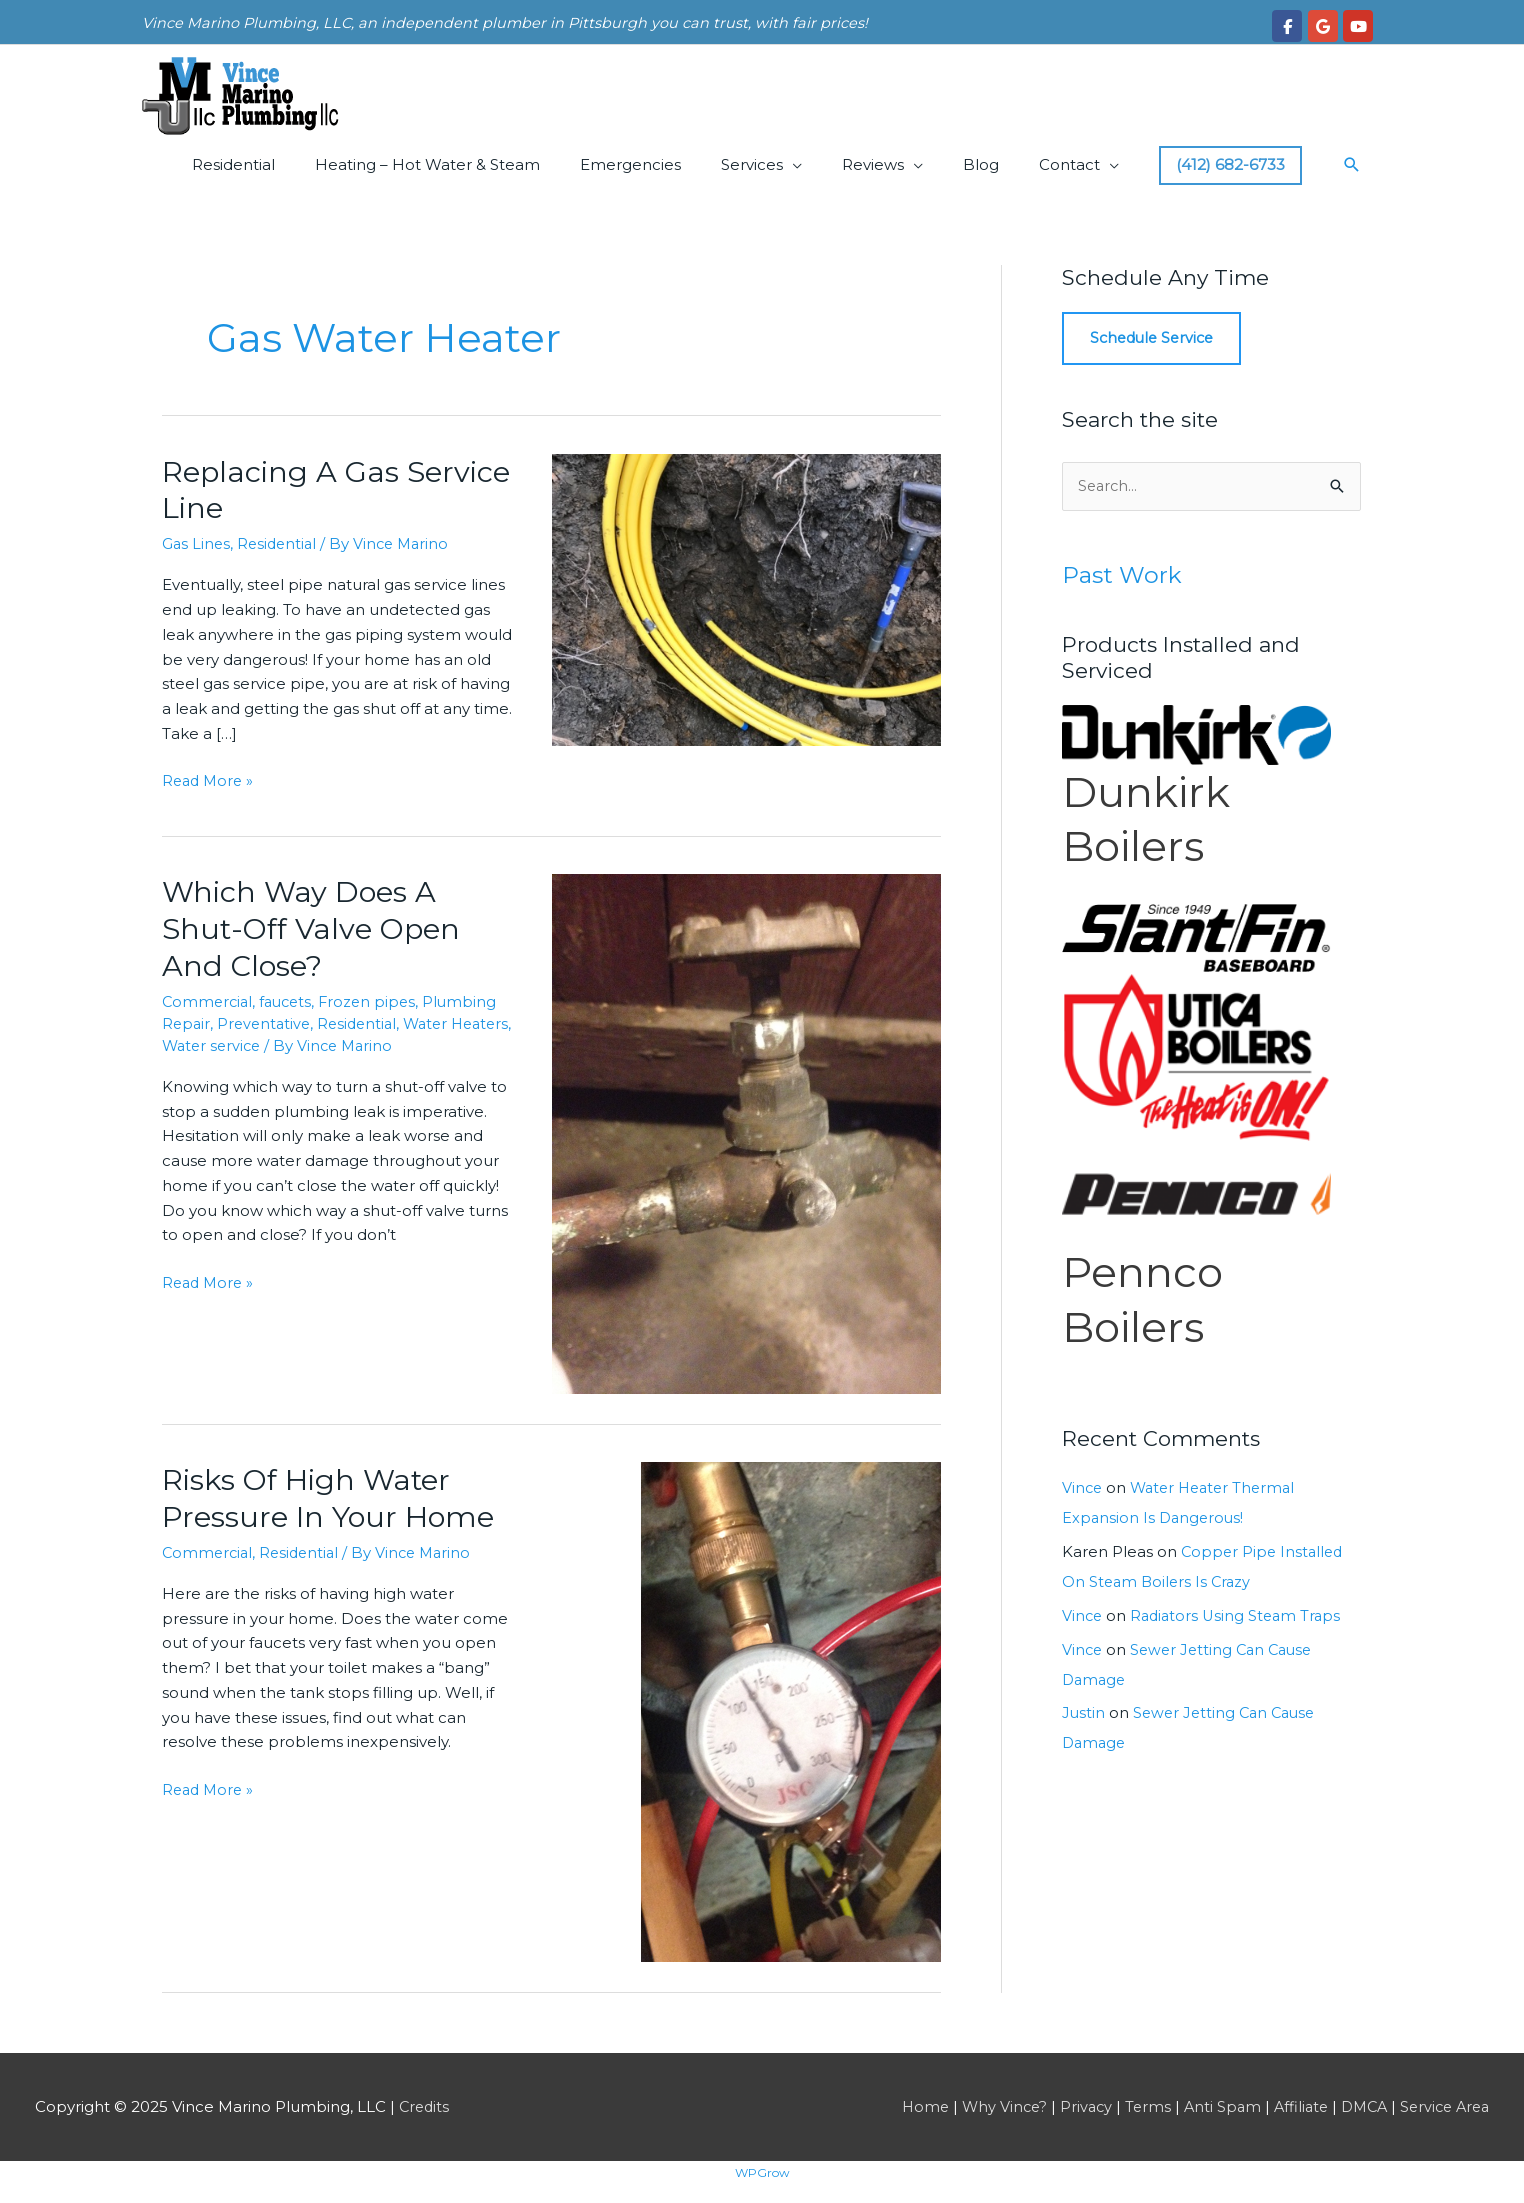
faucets (291, 998)
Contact (1069, 161)
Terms (1132, 2103)
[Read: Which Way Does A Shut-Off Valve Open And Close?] (747, 1129)
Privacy (1069, 2103)
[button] (1352, 162)
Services (752, 161)
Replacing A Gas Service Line (341, 487)
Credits (425, 2103)
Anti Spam (1208, 2103)
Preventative (267, 1020)
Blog (981, 161)
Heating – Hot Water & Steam (427, 161)
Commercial (209, 998)
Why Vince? (985, 2103)
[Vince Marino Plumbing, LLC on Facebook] (1287, 23)
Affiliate (1289, 2103)
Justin (1084, 1710)
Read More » (210, 778)
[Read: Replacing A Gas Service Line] (747, 595)
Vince (1083, 1485)
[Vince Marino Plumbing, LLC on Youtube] (1358, 23)
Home (903, 2103)
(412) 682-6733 (1230, 161)
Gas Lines (197, 540)
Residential (233, 161)
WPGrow (762, 2169)
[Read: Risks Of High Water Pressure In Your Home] (791, 1707)
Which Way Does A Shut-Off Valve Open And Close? (317, 925)
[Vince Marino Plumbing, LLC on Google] (1323, 23)
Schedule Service (1155, 334)
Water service (282, 1041)
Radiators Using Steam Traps (1240, 1613)
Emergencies (630, 161)
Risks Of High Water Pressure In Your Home (332, 1495)
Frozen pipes (376, 998)
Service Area (1441, 2103)
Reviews (873, 161)
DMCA (1356, 2103)
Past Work (1123, 572)
